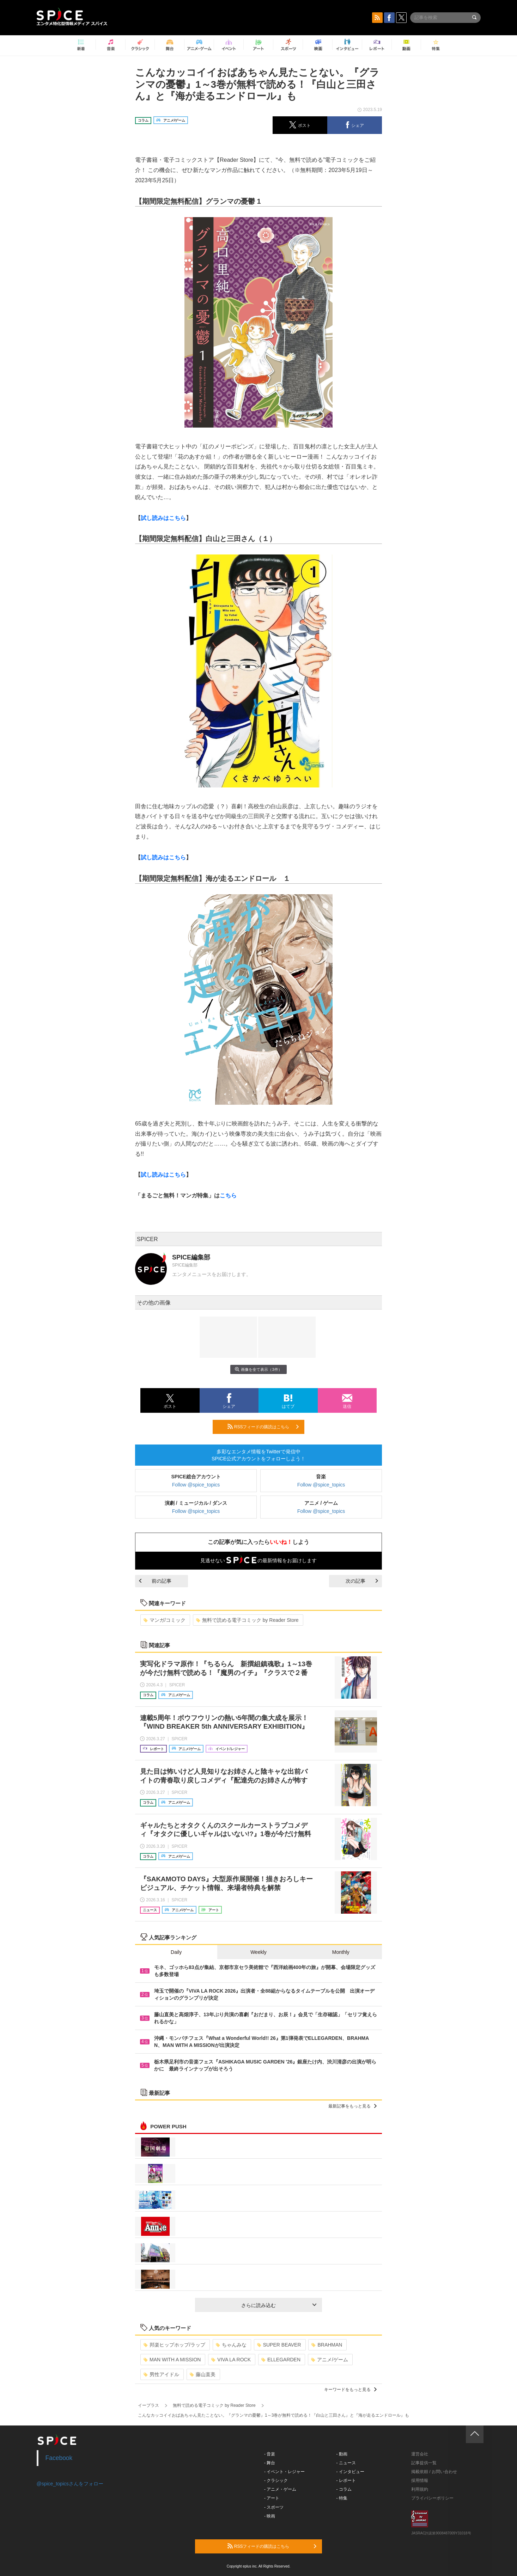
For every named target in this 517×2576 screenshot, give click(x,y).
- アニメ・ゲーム (280, 2489)
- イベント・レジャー (284, 2471)
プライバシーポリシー (432, 2498)
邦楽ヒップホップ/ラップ (174, 2345)
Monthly (340, 1952)
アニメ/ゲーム (329, 2359)
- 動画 (341, 2454)
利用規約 (419, 2489)
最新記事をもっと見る (352, 2106)
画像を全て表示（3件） (258, 1369)
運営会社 (419, 2454)
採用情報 (419, 2480)
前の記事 (155, 1581)
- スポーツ (274, 2507)
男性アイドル (161, 2374)
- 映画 (269, 2516)
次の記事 (362, 1581)
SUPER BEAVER (279, 2345)
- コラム (344, 2489)
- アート (271, 2498)
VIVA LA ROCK (231, 2359)
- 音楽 (269, 2454)
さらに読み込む (278, 2305)
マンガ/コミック (164, 1620)
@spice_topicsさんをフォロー (70, 2483)
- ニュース (346, 2462)
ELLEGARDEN (280, 2359)
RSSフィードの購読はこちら (263, 1426)
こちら (228, 1195)
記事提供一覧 (424, 2462)
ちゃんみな (231, 2345)
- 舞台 (269, 2462)
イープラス (148, 2405)
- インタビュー (350, 2471)
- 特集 (341, 2498)
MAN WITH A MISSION (172, 2359)
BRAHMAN (326, 2345)
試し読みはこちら (163, 518)
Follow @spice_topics (196, 1485)
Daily (176, 1952)
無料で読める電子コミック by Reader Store (247, 1620)
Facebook (59, 2457)
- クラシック (276, 2480)
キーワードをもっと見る (350, 2389)
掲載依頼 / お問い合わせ (434, 2471)
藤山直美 (202, 2374)
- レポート (346, 2480)
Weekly (258, 1952)
